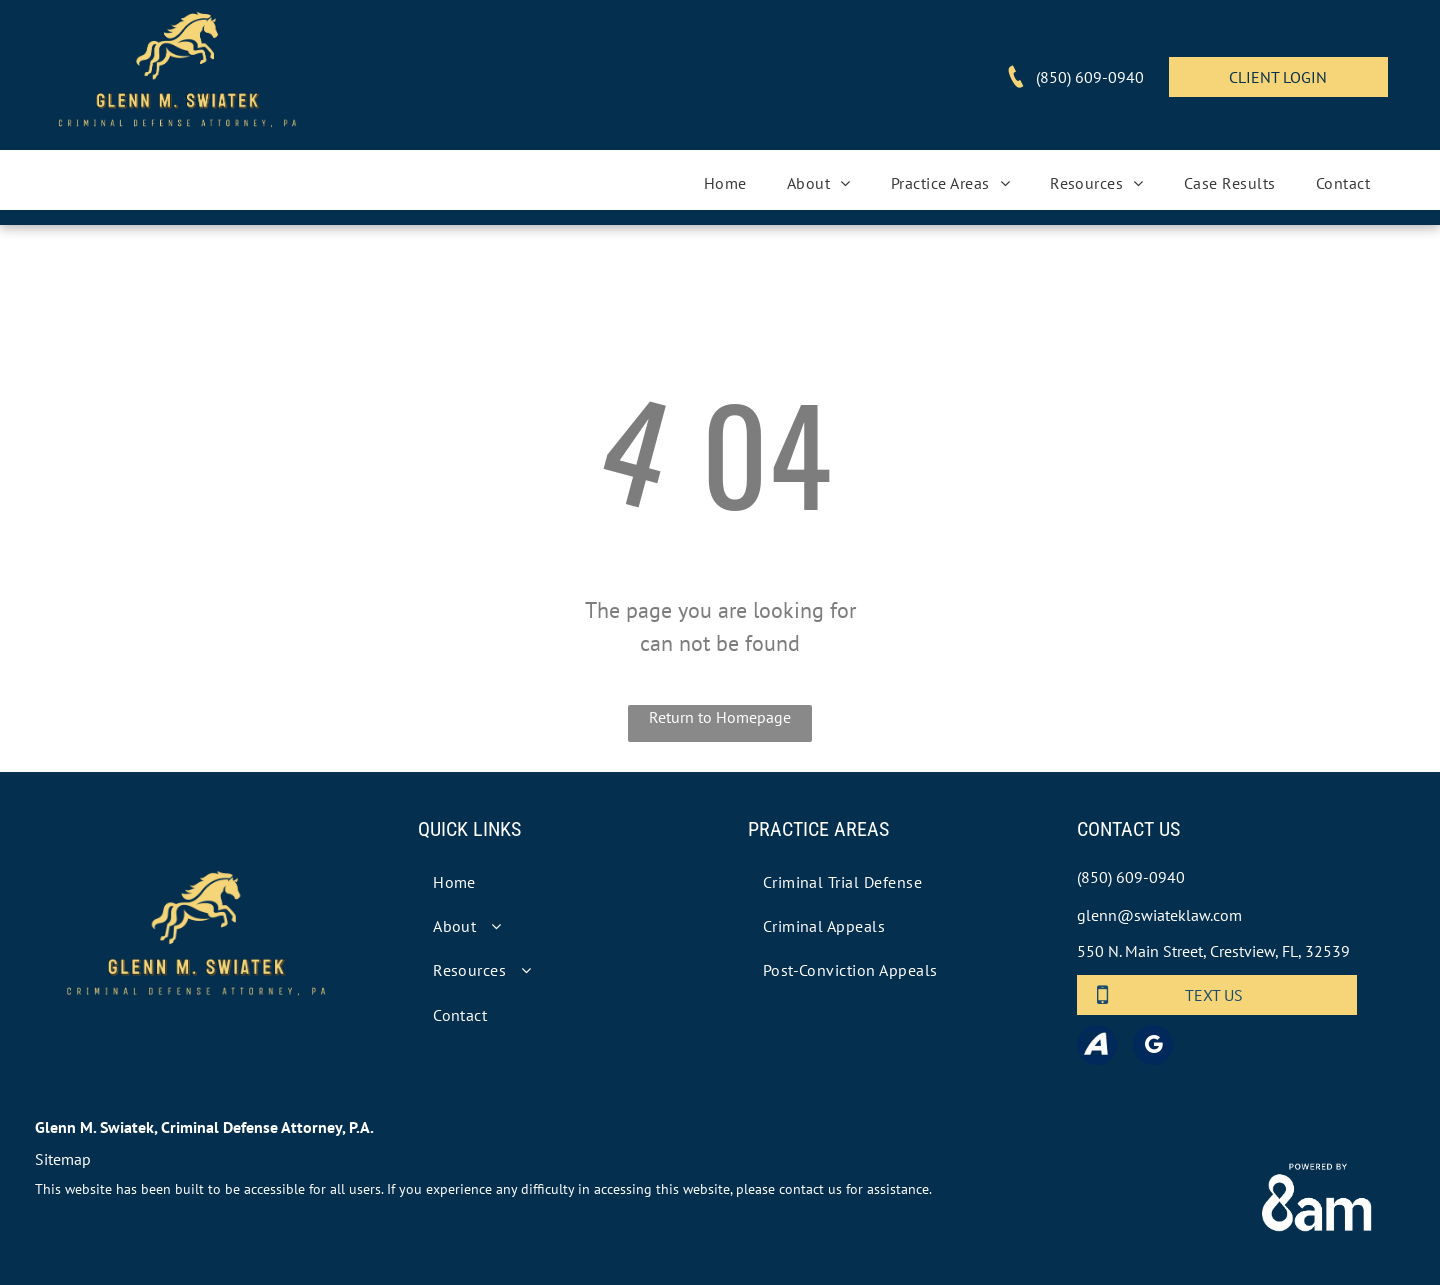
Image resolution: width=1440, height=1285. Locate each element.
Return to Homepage (720, 717)
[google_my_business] (1153, 1047)
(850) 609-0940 (1131, 877)
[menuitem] (725, 183)
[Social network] (1097, 1047)
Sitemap (63, 1159)
